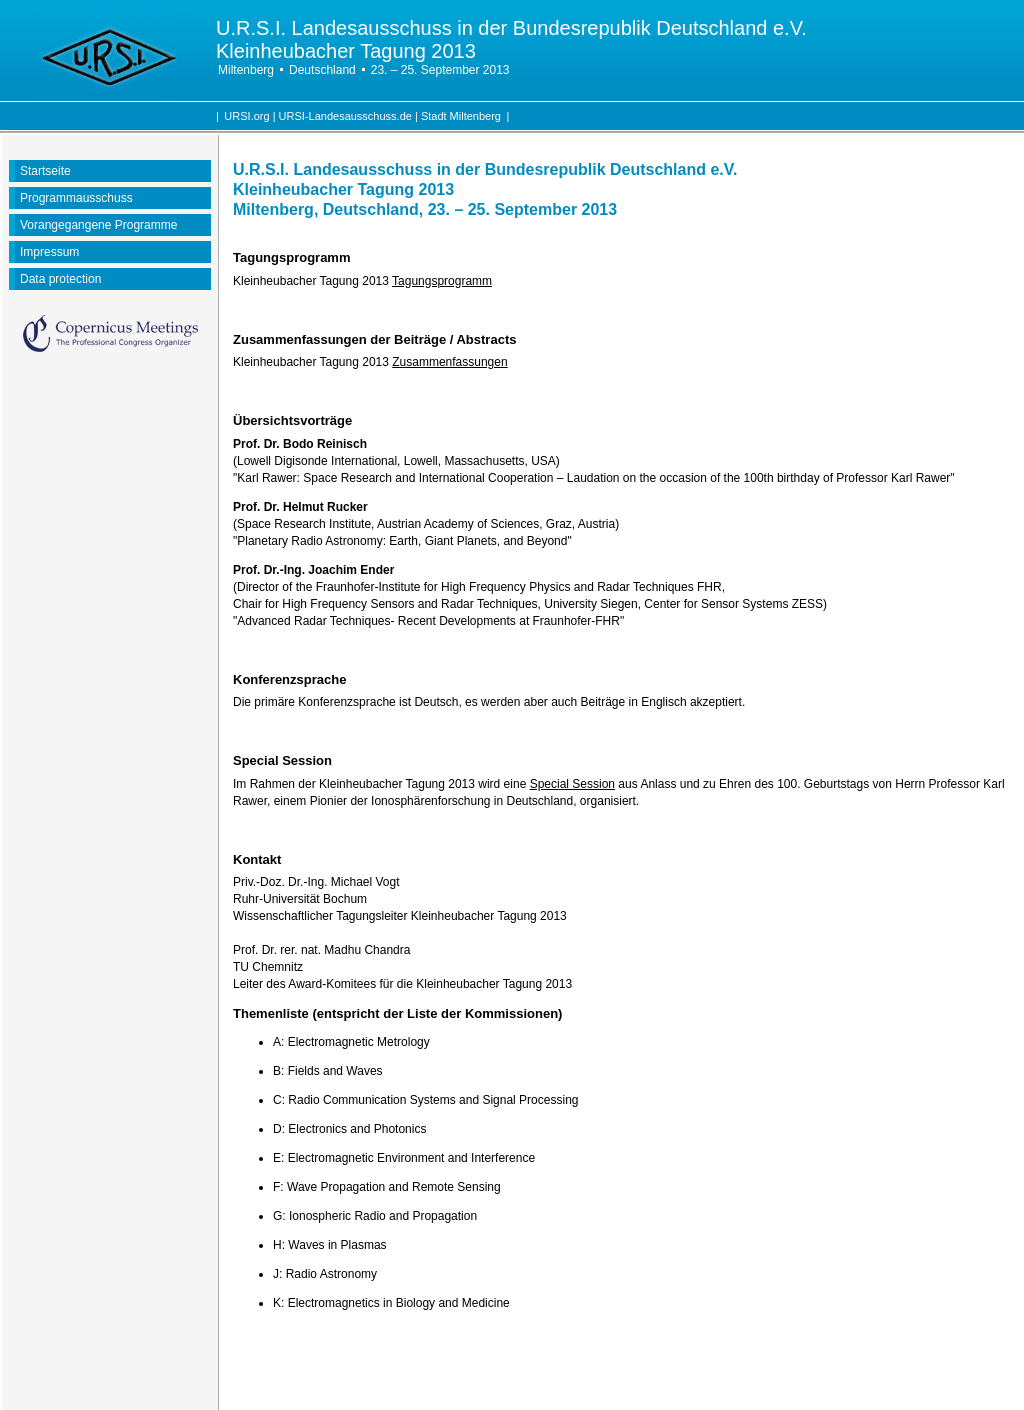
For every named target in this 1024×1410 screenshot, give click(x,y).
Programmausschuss (76, 198)
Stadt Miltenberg (461, 116)
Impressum (49, 252)
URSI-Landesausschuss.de (345, 116)
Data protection (60, 279)
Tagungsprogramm (442, 281)
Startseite (45, 171)
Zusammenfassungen (449, 362)
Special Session (572, 784)
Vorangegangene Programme (98, 225)
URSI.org (246, 116)
